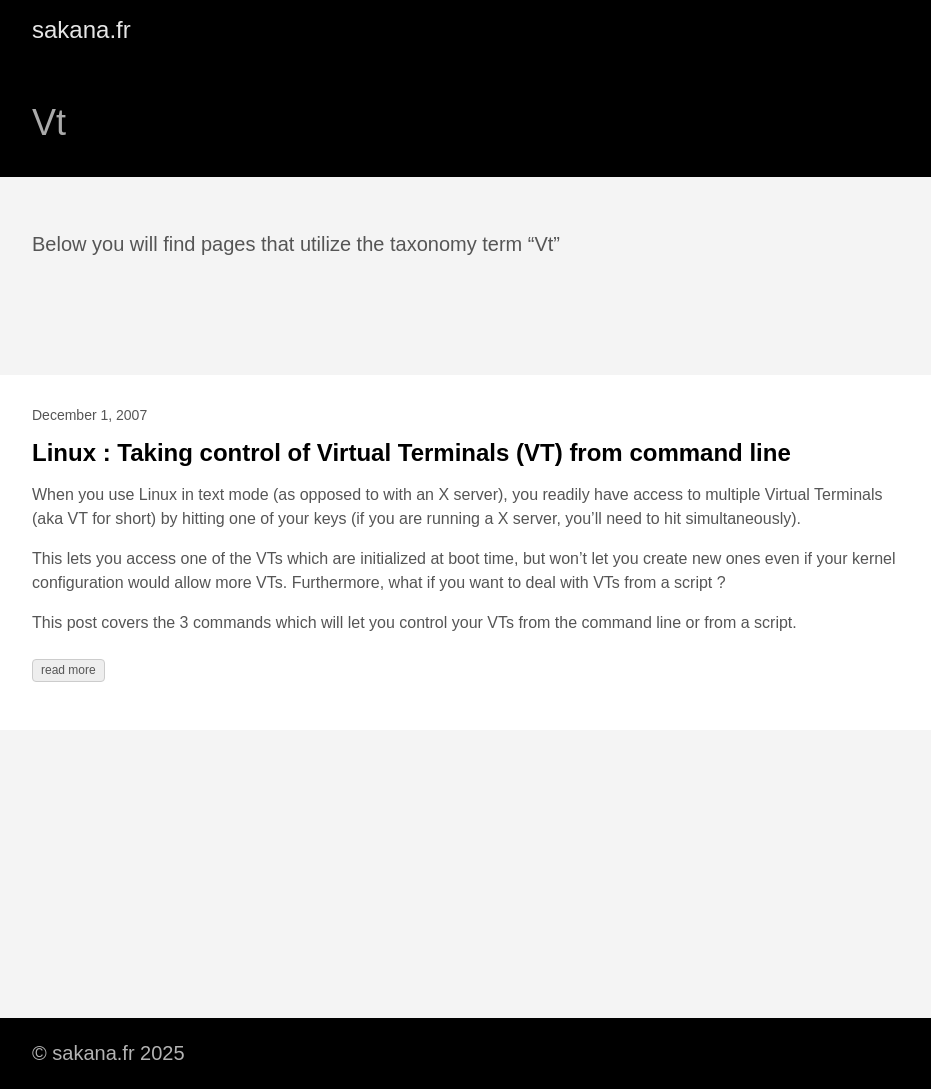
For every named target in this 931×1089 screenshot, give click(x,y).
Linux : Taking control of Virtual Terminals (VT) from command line (411, 452)
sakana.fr (81, 29)
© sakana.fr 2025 (108, 1053)
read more (68, 670)
